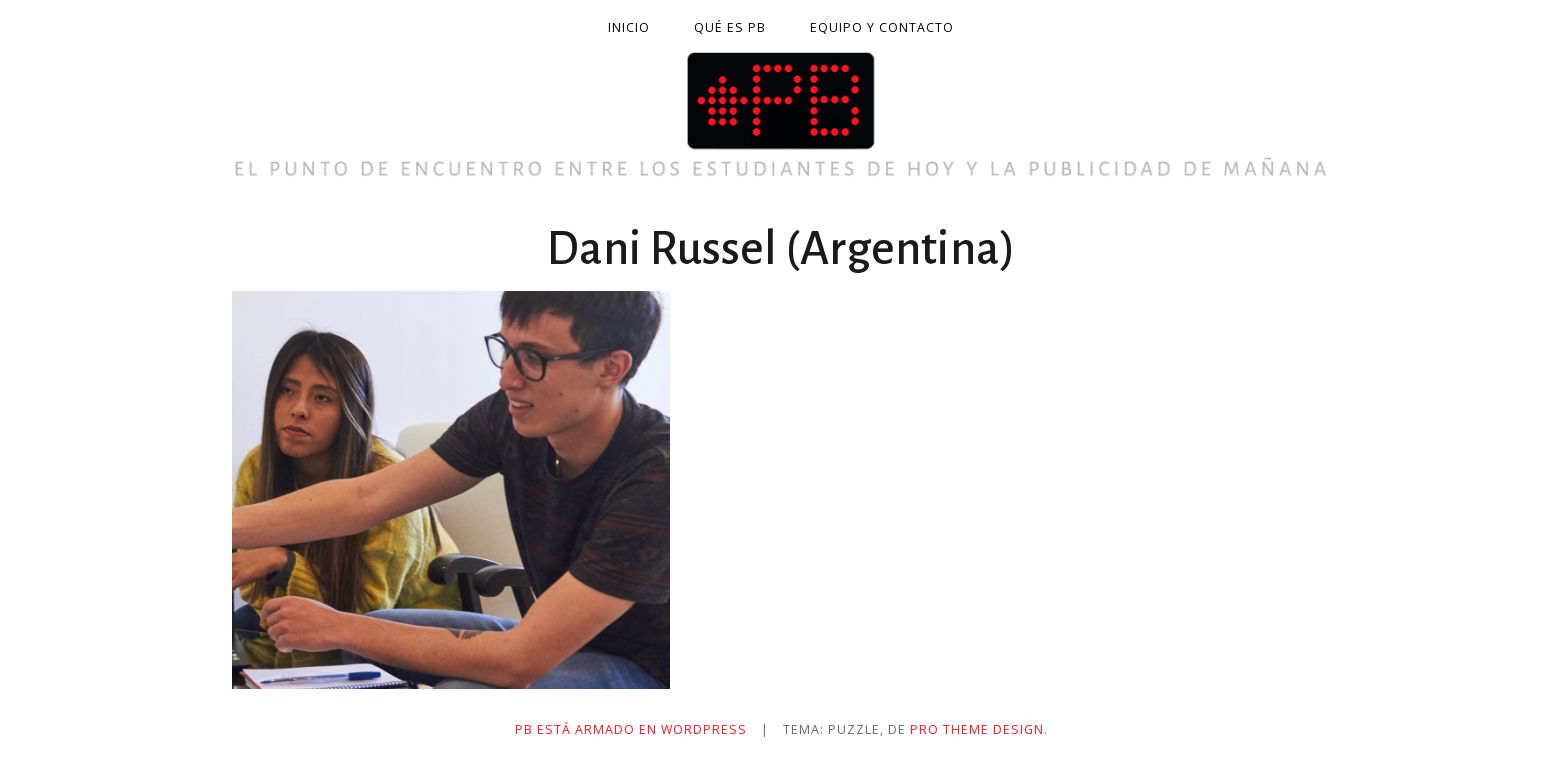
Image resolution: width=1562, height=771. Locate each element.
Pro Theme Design (977, 729)
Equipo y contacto (882, 27)
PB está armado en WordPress (631, 729)
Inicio (629, 27)
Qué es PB (730, 27)
